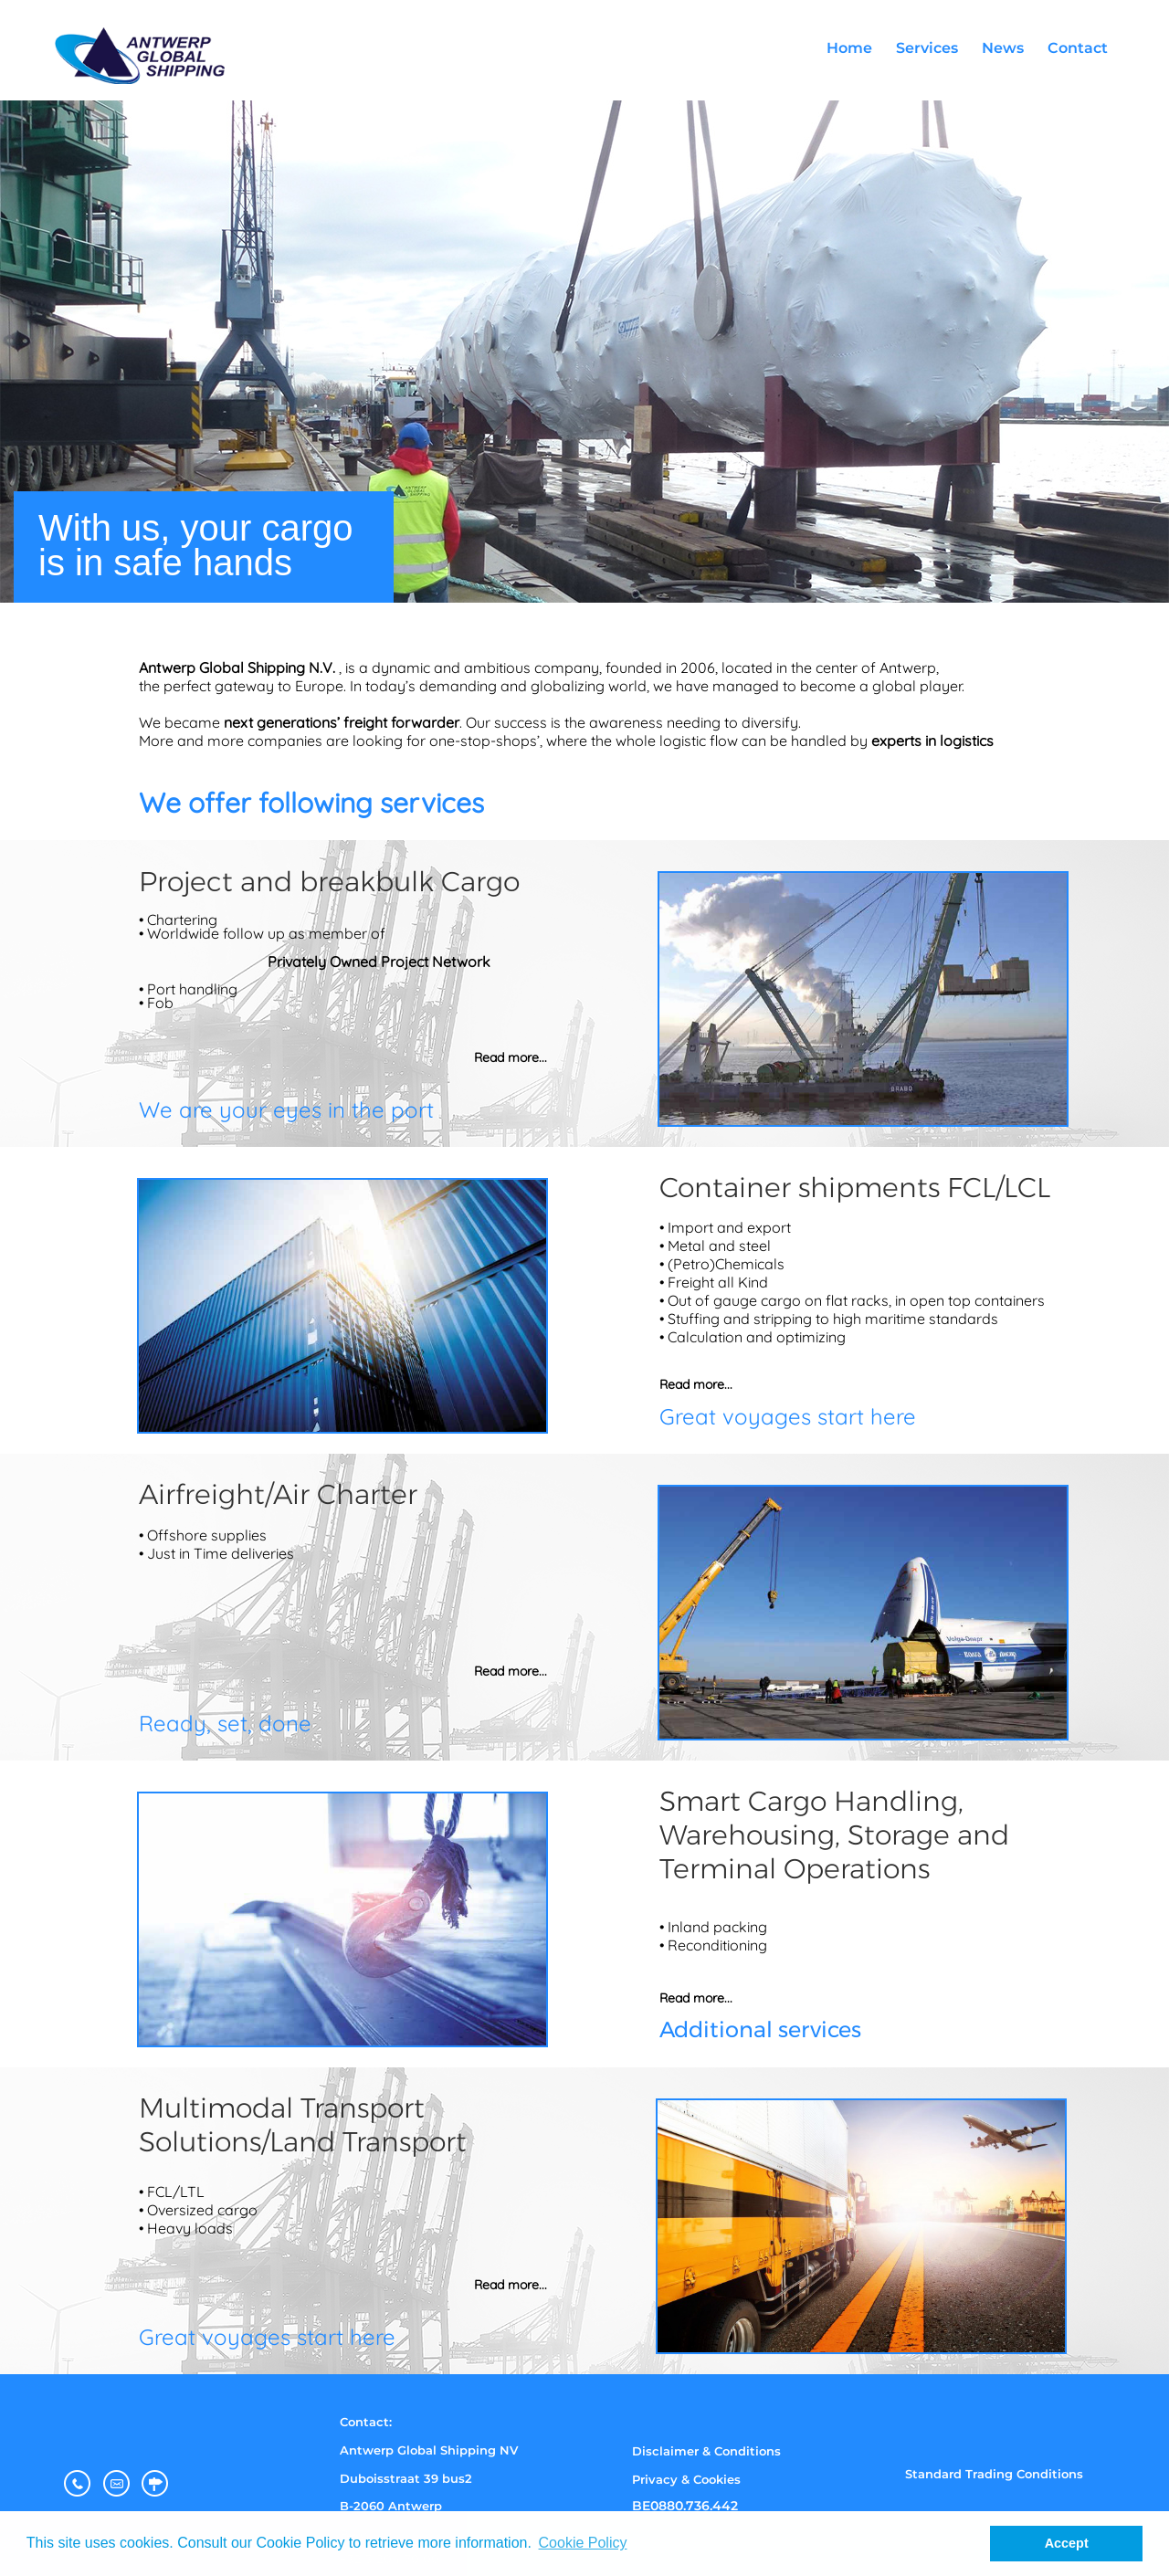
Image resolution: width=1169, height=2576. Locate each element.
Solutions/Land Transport (303, 2142)
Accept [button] (1067, 2543)
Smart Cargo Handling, (811, 1801)
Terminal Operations (794, 1869)
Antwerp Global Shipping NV (429, 2450)
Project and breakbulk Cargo (329, 882)
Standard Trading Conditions (994, 2473)
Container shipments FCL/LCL (854, 1187)
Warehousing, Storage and (834, 1835)
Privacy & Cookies (686, 2479)
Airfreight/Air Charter (278, 1494)
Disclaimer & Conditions (706, 2451)
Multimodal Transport (282, 2108)
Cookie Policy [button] (583, 2542)
